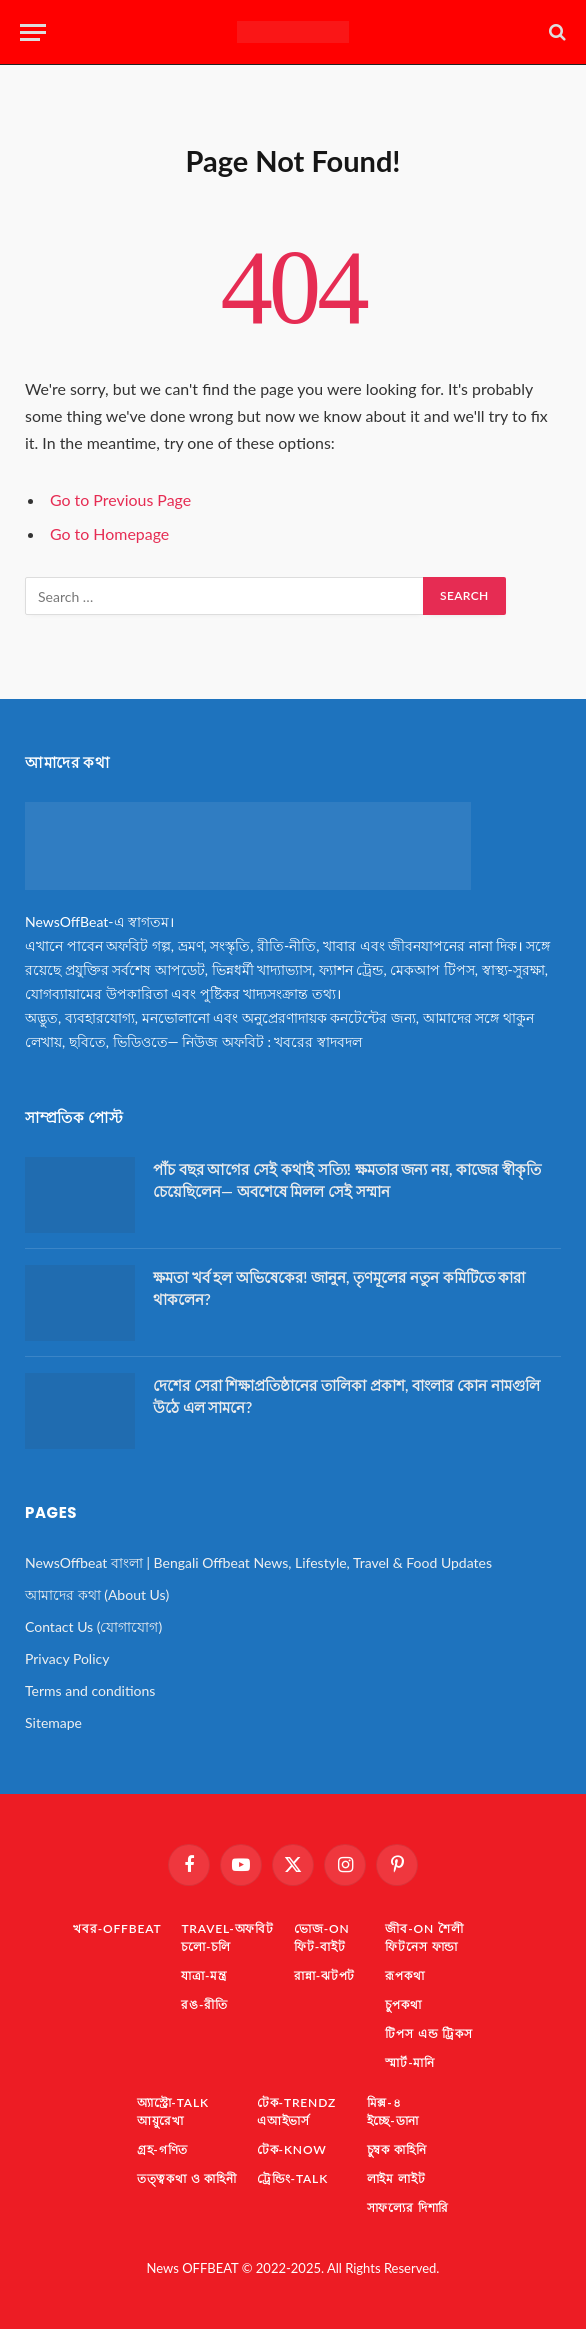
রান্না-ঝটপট (324, 1975)
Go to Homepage (109, 533)
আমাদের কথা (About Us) (97, 1594)
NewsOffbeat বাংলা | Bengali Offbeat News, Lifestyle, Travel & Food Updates (258, 1562)
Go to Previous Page (120, 499)
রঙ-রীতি (204, 2004)
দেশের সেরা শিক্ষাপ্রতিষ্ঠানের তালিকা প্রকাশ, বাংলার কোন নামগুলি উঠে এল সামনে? (346, 1395)
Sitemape (53, 1722)
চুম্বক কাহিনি (397, 2149)
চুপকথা (403, 2004)
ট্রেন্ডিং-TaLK (292, 2178)
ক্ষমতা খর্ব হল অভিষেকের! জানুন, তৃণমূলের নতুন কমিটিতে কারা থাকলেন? (339, 1287)
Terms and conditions (90, 1690)
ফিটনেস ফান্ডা (421, 1946)
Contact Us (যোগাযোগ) (93, 1626)
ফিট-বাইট (320, 1946)
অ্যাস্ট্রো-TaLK (173, 2102)
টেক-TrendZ (296, 2102)
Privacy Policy (67, 1658)
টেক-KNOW (292, 2149)
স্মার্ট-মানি (410, 2062)
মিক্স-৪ (384, 2102)
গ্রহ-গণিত (163, 2149)
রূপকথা (404, 1975)
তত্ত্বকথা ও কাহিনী (187, 2178)
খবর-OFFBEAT (117, 1928)
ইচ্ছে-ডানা (393, 2120)
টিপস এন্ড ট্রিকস (428, 2033)
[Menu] (33, 32)
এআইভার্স (283, 2120)
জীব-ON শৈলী (424, 1928)
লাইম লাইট (396, 2178)
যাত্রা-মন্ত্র (204, 1975)
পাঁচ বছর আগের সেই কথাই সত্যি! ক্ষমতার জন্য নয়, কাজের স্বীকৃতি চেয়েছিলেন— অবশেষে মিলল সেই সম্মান (347, 1179)
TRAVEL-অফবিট (227, 1928)
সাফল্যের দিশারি (408, 2207)
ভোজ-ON (322, 1928)
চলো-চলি (206, 1946)
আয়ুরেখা (160, 2120)
